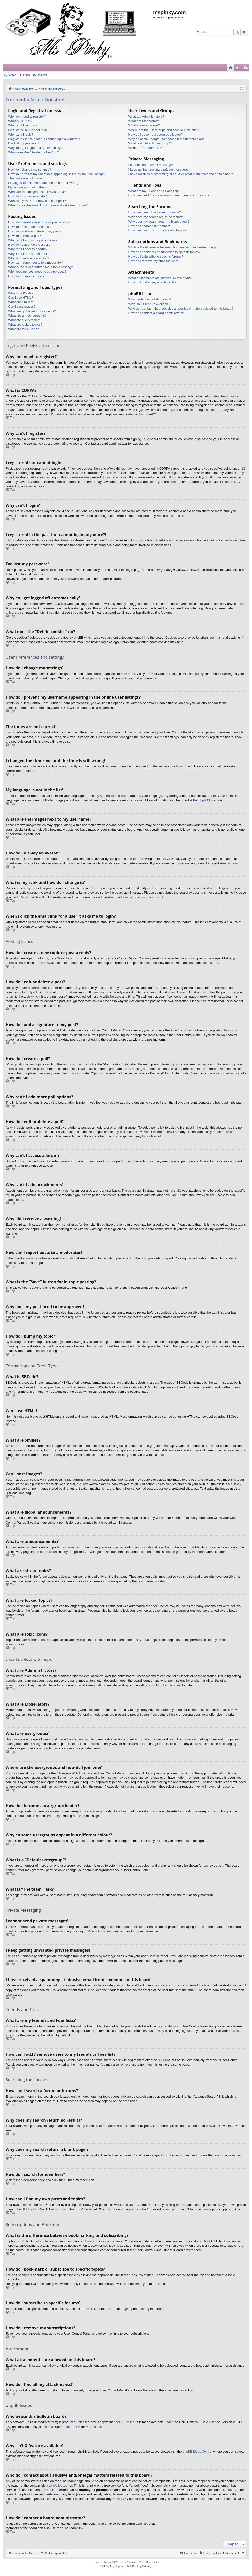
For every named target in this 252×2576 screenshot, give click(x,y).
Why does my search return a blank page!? (158, 221)
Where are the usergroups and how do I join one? (163, 130)
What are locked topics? (25, 324)
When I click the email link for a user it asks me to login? (48, 205)
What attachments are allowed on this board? (160, 278)
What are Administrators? (146, 116)
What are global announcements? (32, 311)
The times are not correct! (26, 178)
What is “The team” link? (145, 148)
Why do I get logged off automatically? (35, 148)
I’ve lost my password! (24, 143)
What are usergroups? (144, 125)
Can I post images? (22, 306)
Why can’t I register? (22, 125)
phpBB (203, 800)
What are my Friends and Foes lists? (154, 191)
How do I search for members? (150, 226)
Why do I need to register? (27, 116)
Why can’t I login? (20, 134)
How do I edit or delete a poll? (29, 244)
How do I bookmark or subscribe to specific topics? (164, 252)
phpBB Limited (124, 2422)
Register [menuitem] (246, 68)
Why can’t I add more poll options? (32, 240)
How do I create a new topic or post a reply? (39, 222)
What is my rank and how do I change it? (37, 201)
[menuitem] (230, 67)
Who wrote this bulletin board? (150, 299)
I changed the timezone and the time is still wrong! (43, 183)
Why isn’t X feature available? (149, 304)
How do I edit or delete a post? (29, 227)
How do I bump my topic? (26, 276)
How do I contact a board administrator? (156, 313)
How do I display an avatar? (27, 196)
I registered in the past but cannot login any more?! (44, 139)
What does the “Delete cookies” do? (33, 152)
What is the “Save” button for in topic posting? (40, 267)
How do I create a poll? (24, 236)
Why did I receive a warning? (28, 258)
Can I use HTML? (20, 297)
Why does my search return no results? (156, 217)
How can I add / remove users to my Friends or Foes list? (168, 195)
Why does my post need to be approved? (37, 271)
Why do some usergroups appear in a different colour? (166, 139)
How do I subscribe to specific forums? (155, 256)
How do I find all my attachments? (152, 282)
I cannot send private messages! (151, 165)
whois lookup (58, 2485)
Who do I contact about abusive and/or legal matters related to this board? (180, 308)
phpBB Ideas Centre (197, 2451)
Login (26, 74)
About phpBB (71, 2427)
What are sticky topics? (24, 320)
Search (11, 74)
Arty (112, 2566)
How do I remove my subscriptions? (153, 261)
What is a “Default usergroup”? (150, 143)
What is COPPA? (20, 121)
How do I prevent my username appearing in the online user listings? (56, 174)
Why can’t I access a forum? (28, 249)
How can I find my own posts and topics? (157, 230)
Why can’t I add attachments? (29, 254)
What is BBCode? (20, 293)
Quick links (7, 68)
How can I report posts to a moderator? (35, 262)
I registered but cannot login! (28, 130)
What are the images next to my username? (39, 192)
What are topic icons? (23, 329)
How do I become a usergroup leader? (155, 134)
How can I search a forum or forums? (154, 212)
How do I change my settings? (29, 169)
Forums (115, 68)
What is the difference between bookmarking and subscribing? (172, 247)
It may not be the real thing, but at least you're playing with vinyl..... (56, 68)
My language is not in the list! (28, 187)
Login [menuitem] (239, 68)
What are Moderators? (144, 121)
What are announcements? (27, 315)
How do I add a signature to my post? (34, 231)
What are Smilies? (21, 302)
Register (42, 74)
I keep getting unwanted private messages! (158, 169)
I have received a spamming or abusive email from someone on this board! (181, 174)
